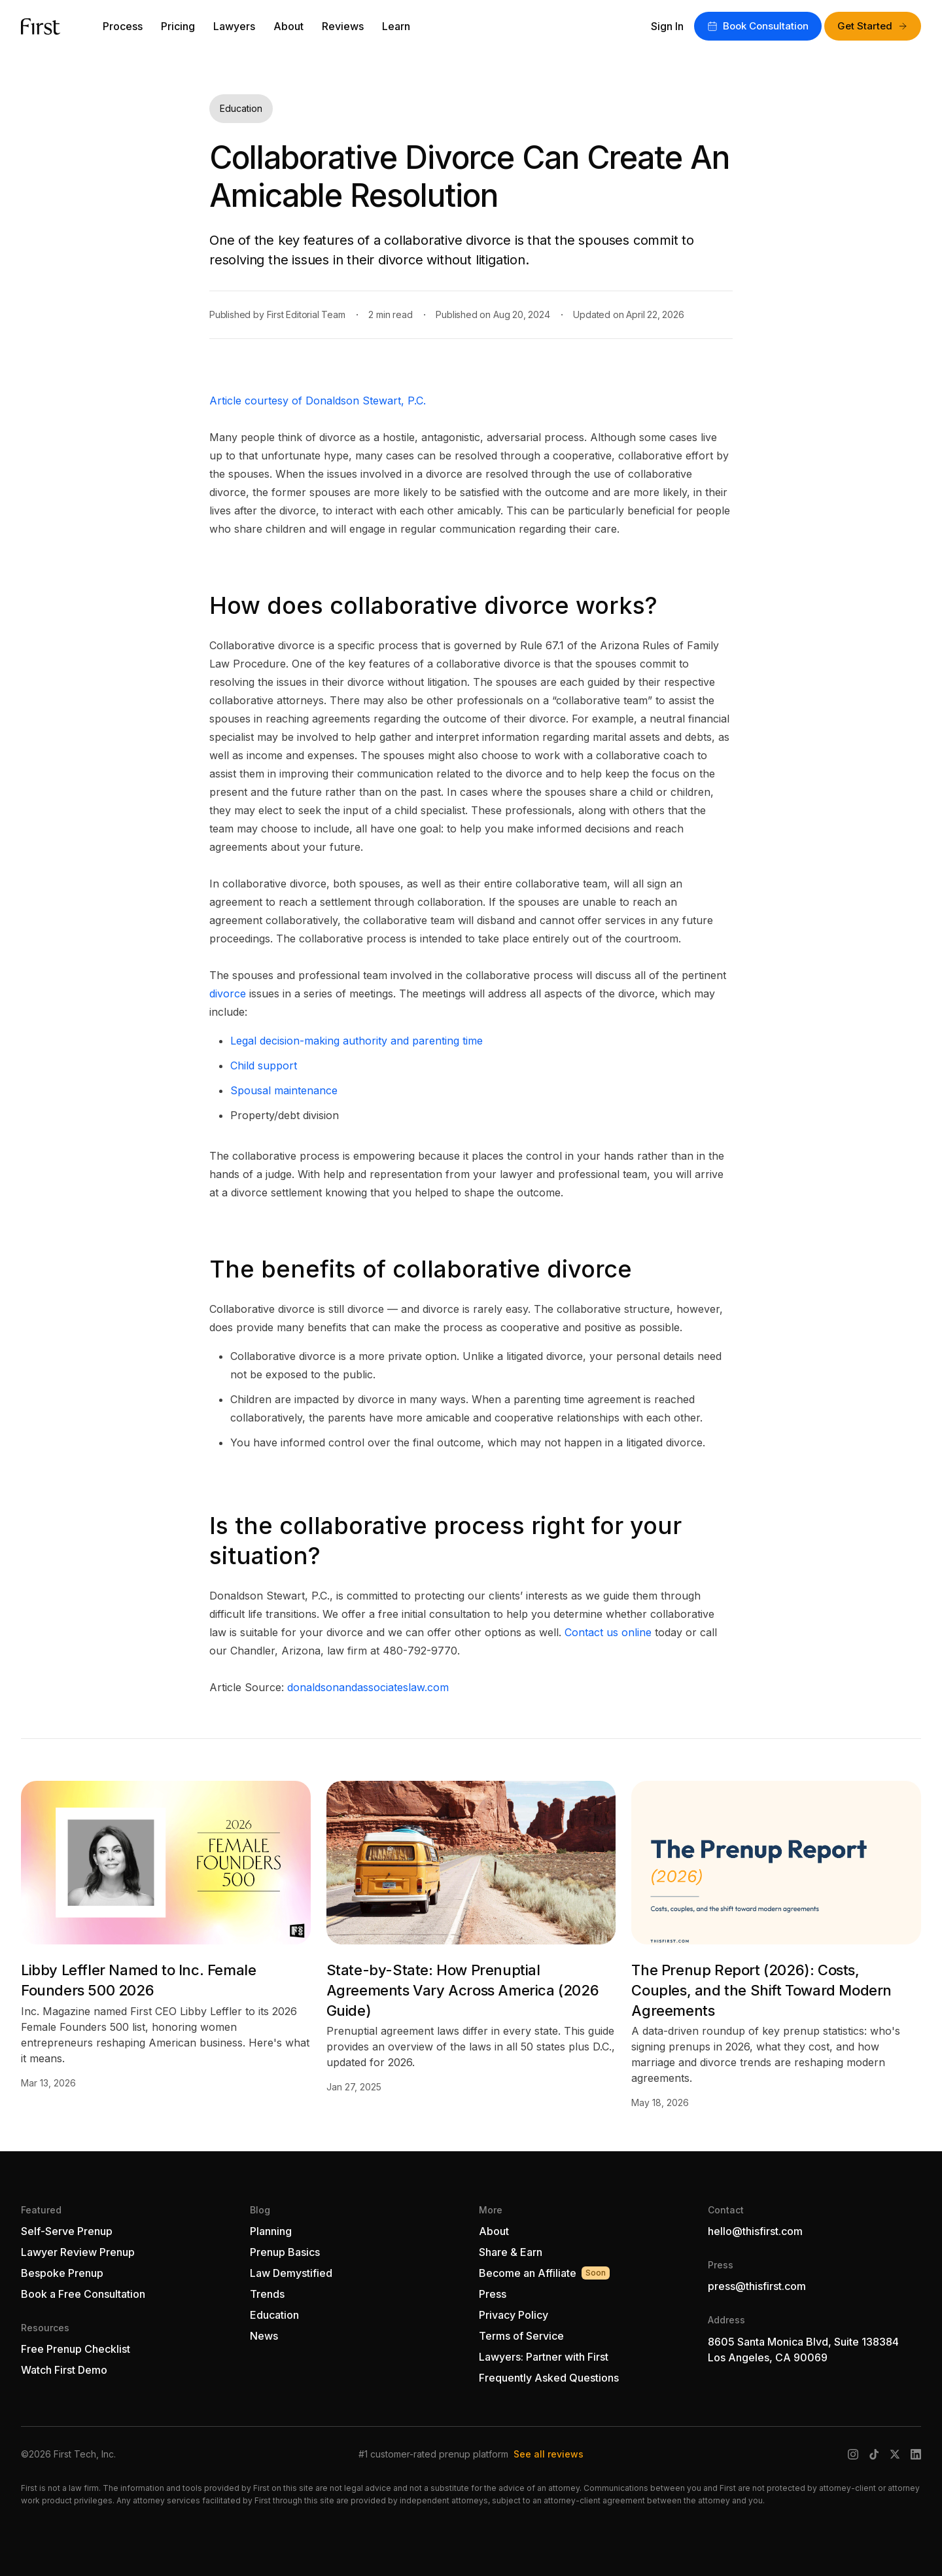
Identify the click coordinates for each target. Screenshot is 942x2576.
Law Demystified (291, 2273)
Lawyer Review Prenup (78, 2252)
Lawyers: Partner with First (543, 2356)
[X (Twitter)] (895, 2454)
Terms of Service (521, 2335)
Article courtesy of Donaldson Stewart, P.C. (317, 400)
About (288, 26)
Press (492, 2293)
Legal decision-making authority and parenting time (356, 1040)
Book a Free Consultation (83, 2293)
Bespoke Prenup (62, 2273)
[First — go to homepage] (41, 26)
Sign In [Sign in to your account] (667, 26)
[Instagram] (853, 2454)
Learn (396, 26)
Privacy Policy (513, 2314)
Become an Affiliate (544, 2273)
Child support (263, 1065)
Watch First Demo (64, 2369)
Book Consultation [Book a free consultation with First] (758, 26)
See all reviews (549, 2454)
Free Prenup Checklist (75, 2348)
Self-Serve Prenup (67, 2231)
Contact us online (608, 1632)
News (264, 2335)
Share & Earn (510, 2252)
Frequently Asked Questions (549, 2377)
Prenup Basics (285, 2252)
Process (123, 26)
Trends (267, 2293)
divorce (227, 993)
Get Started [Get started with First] (872, 26)
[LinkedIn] (916, 2454)
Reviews (343, 26)
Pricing (178, 26)
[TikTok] (874, 2454)
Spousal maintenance (284, 1090)
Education (274, 2314)
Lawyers (234, 26)
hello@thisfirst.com (755, 2231)
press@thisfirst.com (757, 2286)
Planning (271, 2231)
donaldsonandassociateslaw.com (368, 1687)
